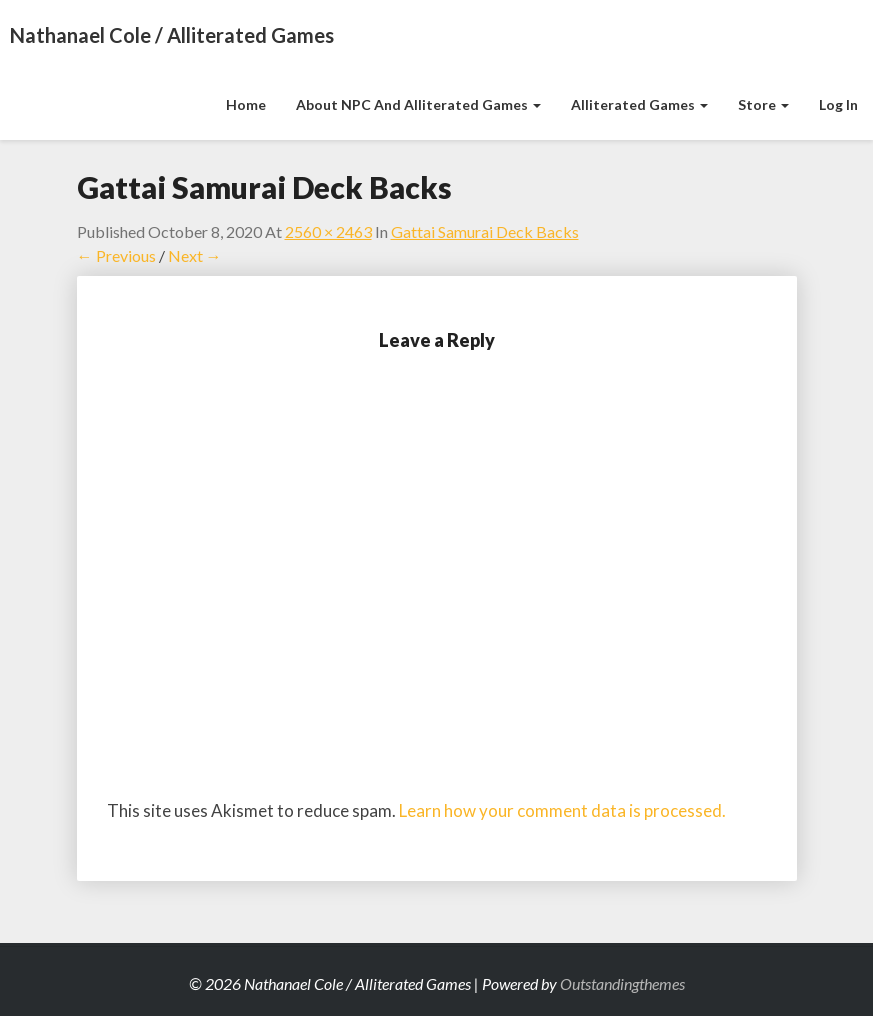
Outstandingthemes (622, 983)
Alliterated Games (639, 104)
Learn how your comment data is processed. (562, 810)
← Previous (116, 255)
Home (246, 104)
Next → (195, 255)
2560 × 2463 (328, 231)
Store (763, 104)
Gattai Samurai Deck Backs (485, 231)
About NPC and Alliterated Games (418, 104)
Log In (838, 104)
